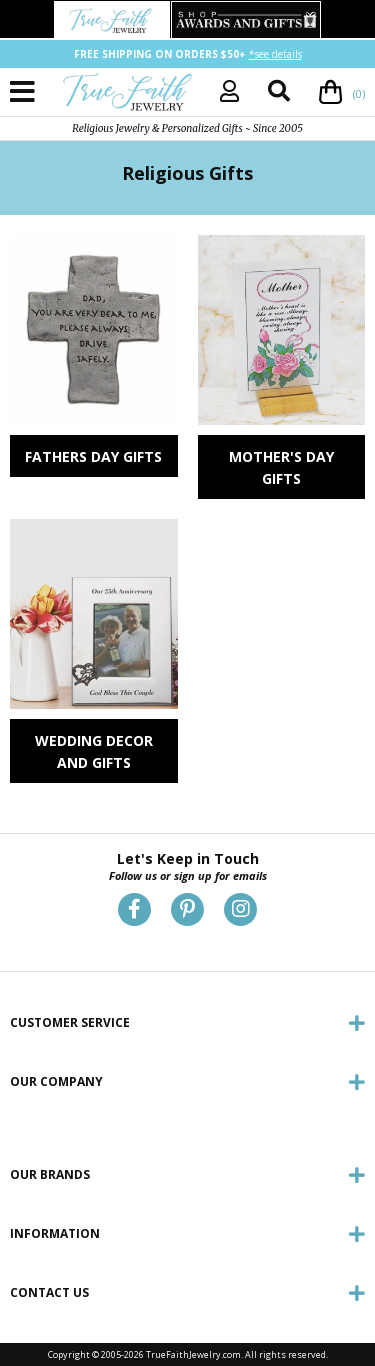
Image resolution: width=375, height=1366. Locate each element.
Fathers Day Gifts (93, 456)
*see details (275, 54)
